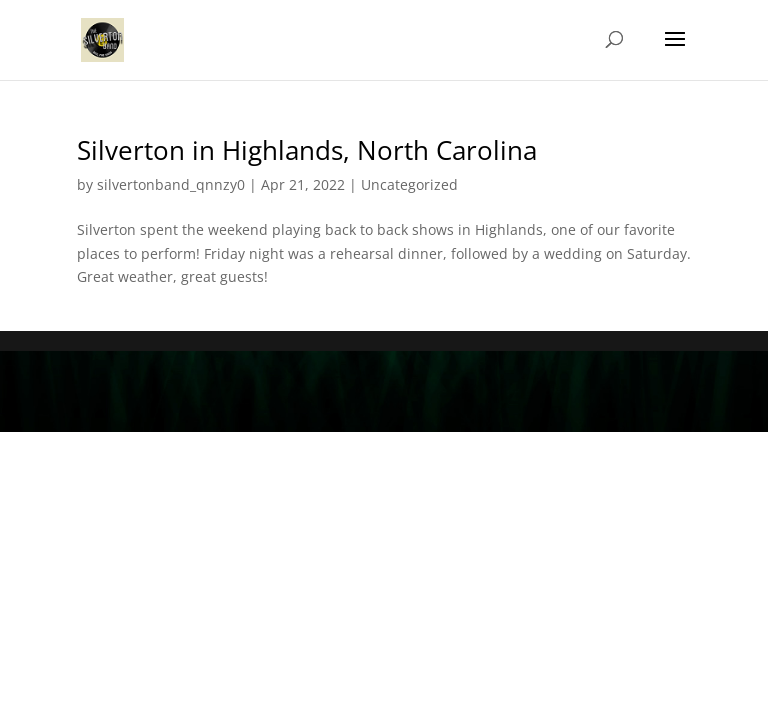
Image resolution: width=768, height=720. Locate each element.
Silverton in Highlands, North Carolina (307, 150)
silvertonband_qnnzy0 (171, 184)
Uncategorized (409, 184)
